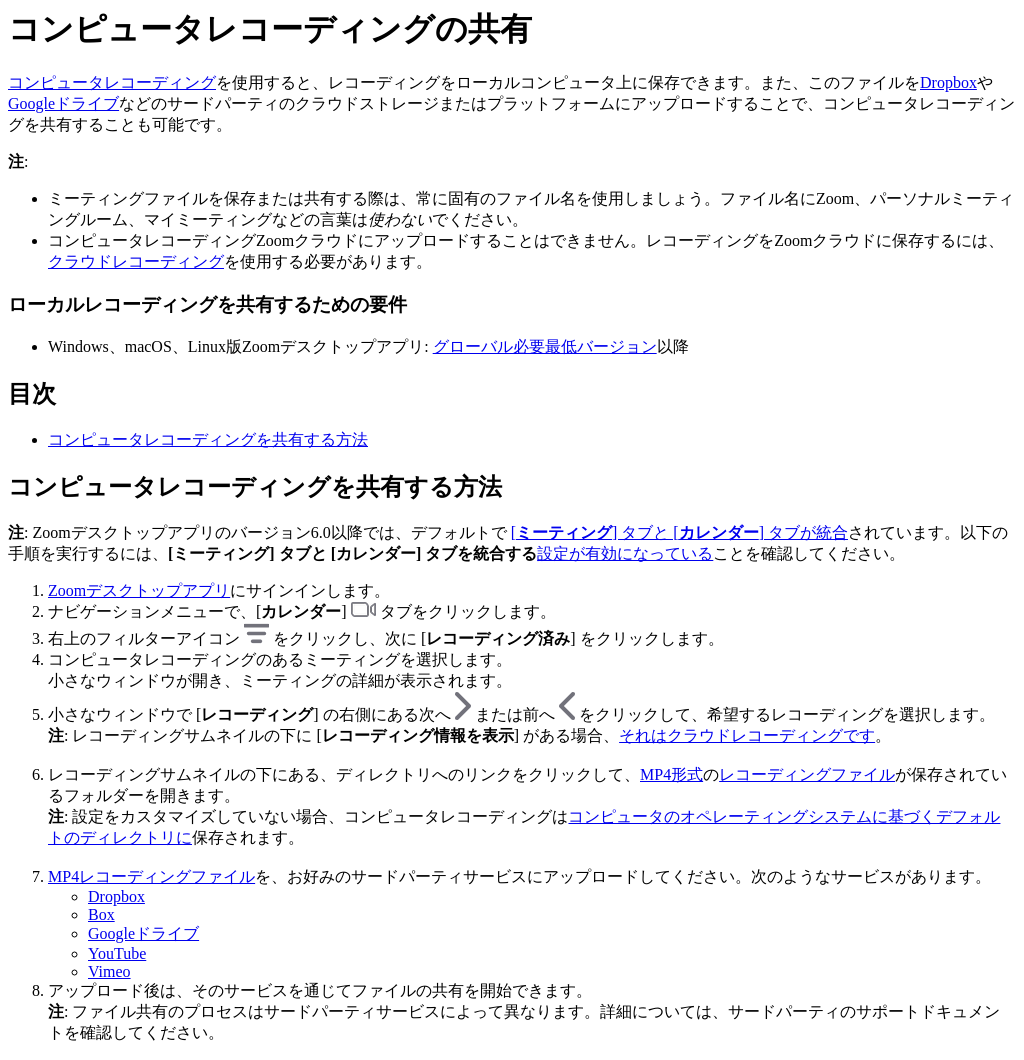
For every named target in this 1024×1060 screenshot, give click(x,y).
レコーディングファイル (807, 774)
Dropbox (948, 82)
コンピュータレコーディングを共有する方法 (208, 439)
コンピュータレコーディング (112, 82)
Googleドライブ (63, 103)
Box (101, 914)
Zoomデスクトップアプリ (139, 590)
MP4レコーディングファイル (151, 876)
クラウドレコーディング (136, 261)
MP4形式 (671, 774)
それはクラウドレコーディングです (747, 735)
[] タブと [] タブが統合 (679, 532)
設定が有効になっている (625, 553)
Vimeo (109, 971)
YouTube (117, 953)
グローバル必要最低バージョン (545, 346)
